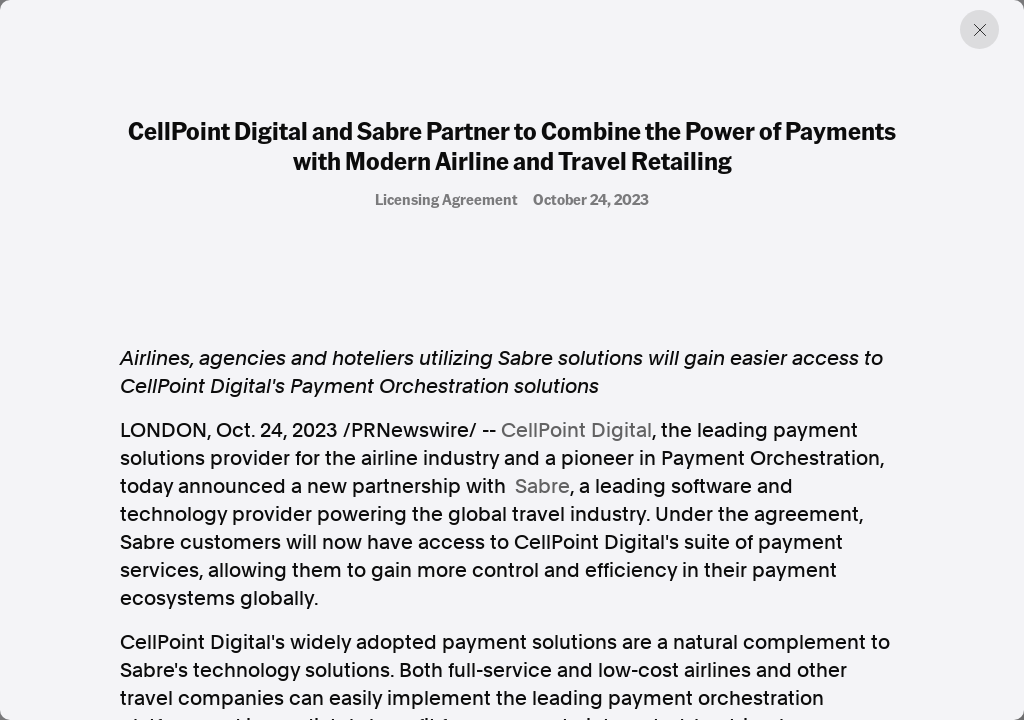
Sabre (542, 486)
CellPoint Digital (576, 430)
